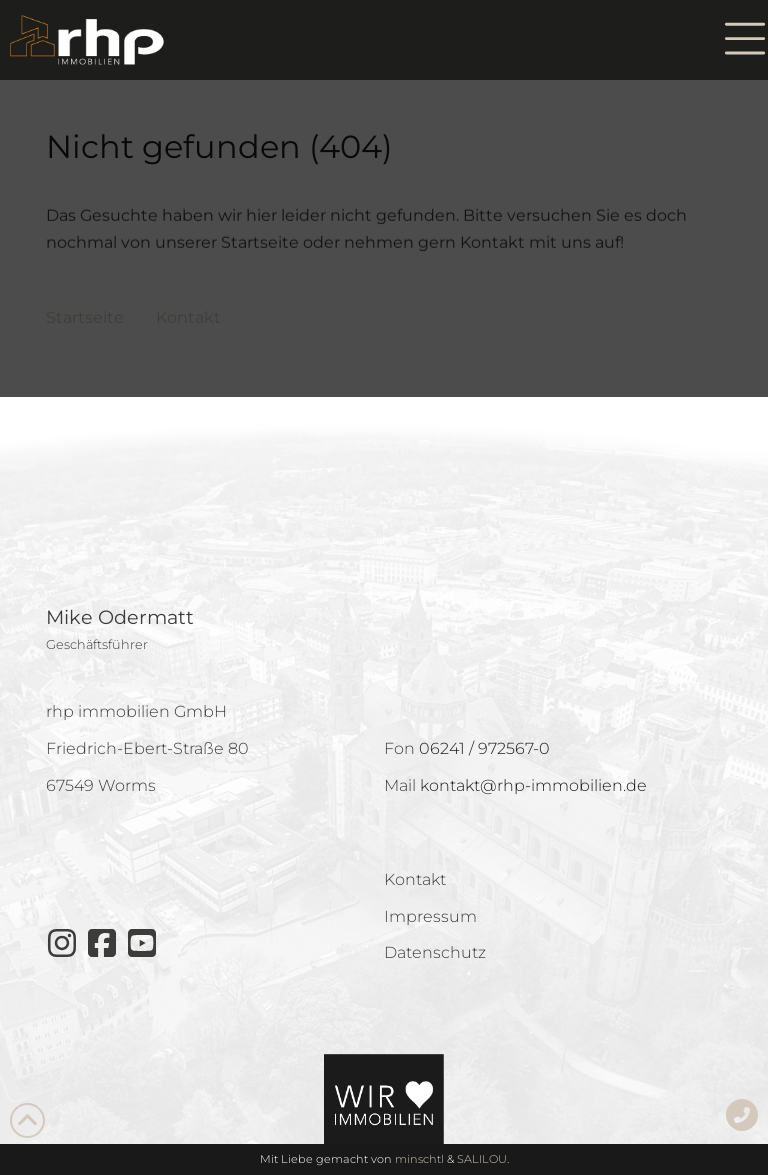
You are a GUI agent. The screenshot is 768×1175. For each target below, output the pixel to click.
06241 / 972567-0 (484, 748)
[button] (745, 40)
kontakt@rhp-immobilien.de (533, 785)
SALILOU (482, 1159)
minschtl (419, 1159)
